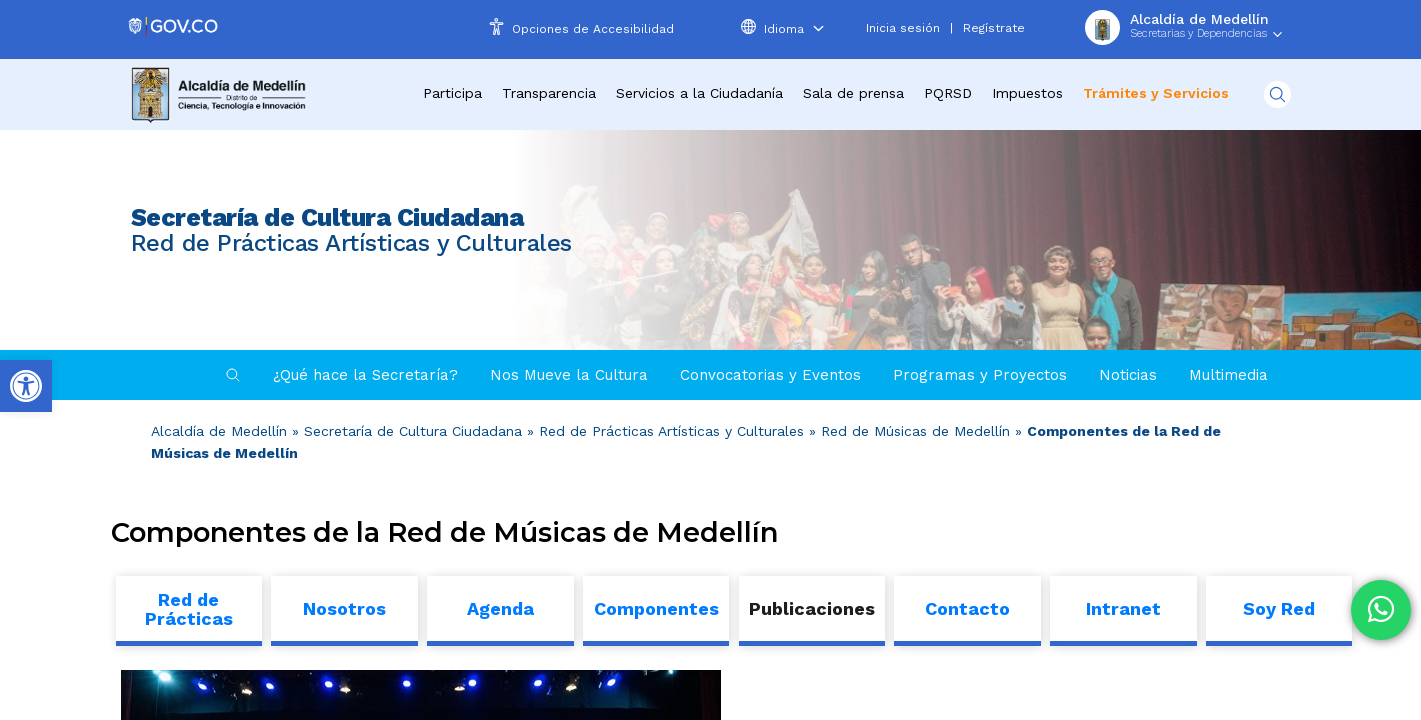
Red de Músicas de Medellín (915, 431)
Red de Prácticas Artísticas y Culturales (671, 431)
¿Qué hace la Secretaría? (365, 375)
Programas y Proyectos (980, 375)
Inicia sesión (903, 28)
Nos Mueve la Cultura (569, 375)
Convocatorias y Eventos (770, 375)
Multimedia (1228, 375)
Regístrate (994, 28)
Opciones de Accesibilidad (593, 29)
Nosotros (344, 608)
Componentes (656, 608)
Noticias (1128, 375)
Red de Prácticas (189, 609)
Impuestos (1027, 93)
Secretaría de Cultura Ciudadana (413, 431)
